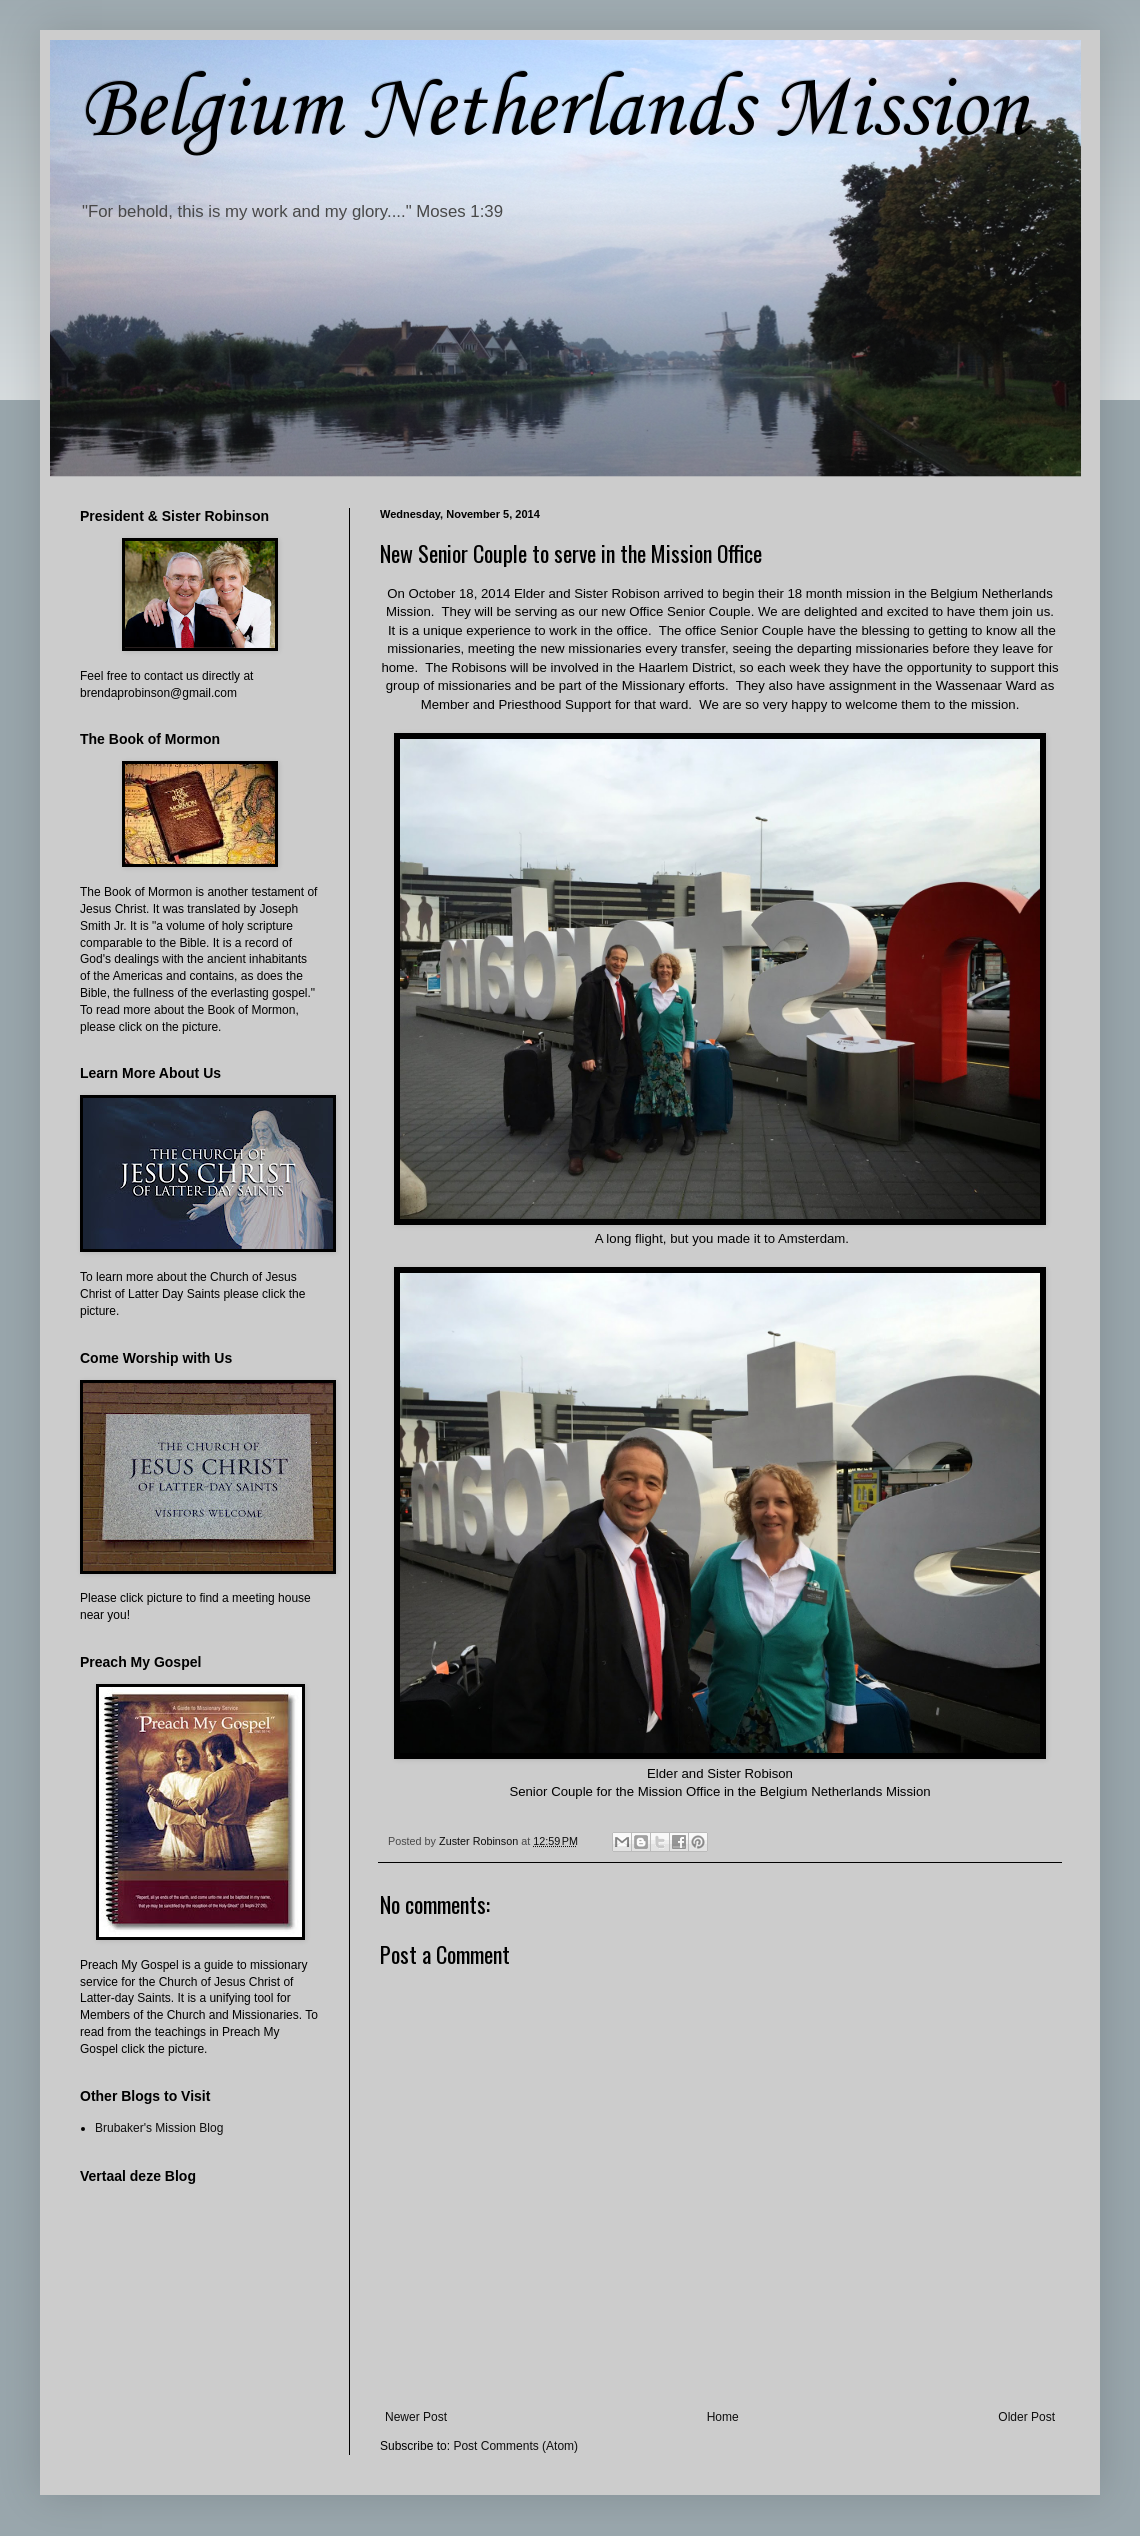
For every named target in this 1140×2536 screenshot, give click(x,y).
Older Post (1026, 2417)
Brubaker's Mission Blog (159, 2128)
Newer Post (416, 2417)
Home (723, 2417)
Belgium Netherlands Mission (554, 111)
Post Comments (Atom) (515, 2446)
